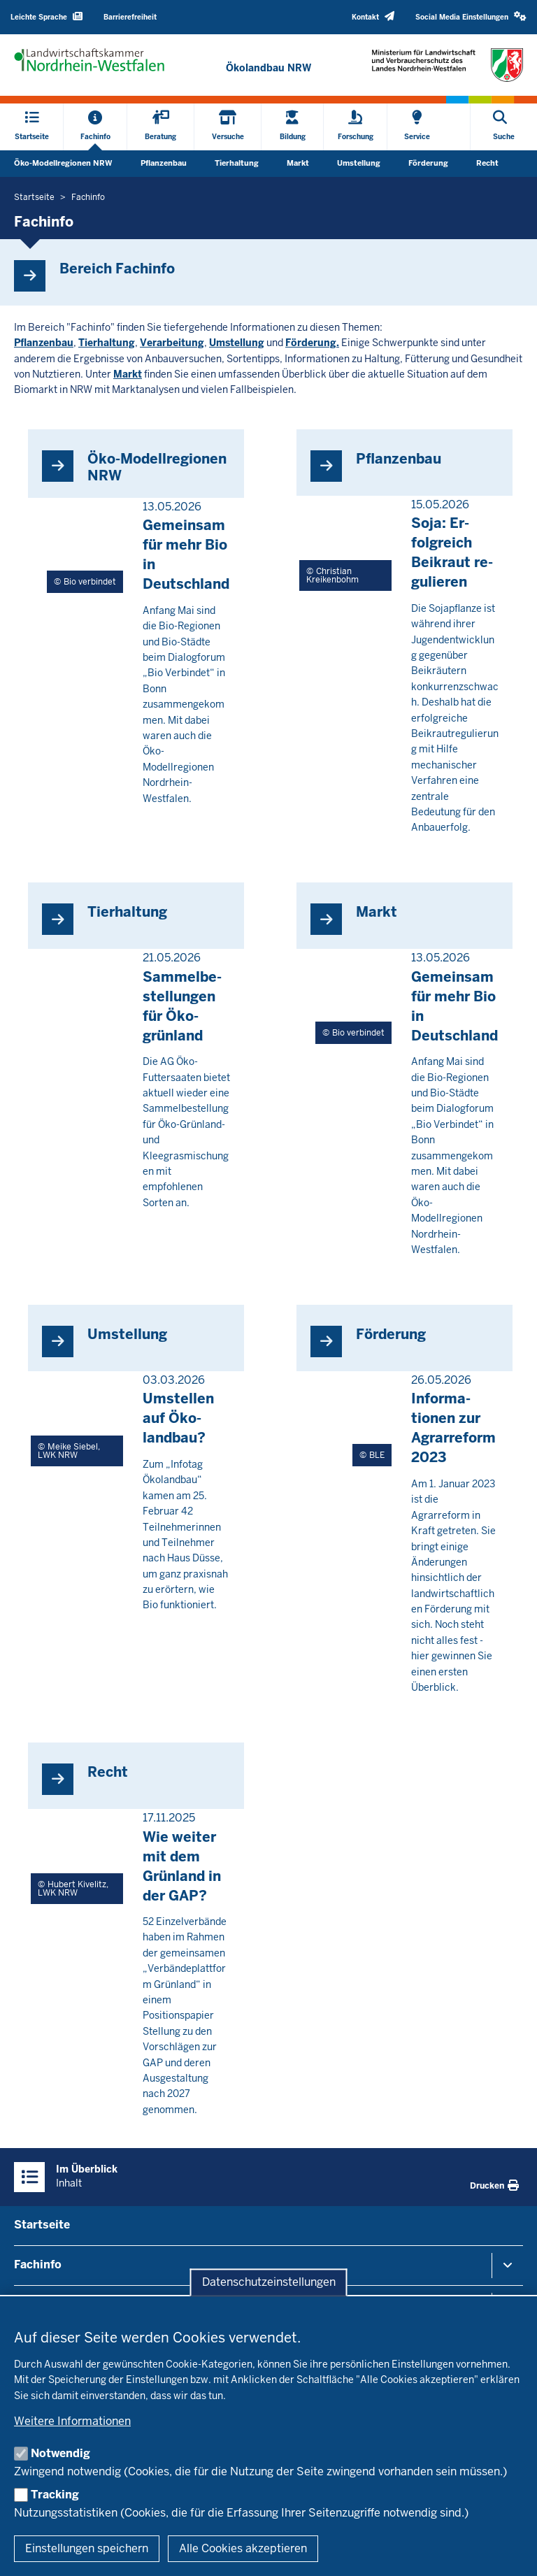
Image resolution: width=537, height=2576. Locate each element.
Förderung (428, 163)
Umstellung (358, 163)
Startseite (42, 2224)
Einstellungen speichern (86, 2548)
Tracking (55, 2494)
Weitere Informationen (72, 2421)
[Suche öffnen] (504, 126)
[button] (471, 17)
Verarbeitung (172, 342)
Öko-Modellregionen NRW (63, 163)
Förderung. (312, 342)
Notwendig (60, 2453)
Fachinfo (38, 2264)
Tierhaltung (237, 163)
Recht (487, 163)
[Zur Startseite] (268, 67)
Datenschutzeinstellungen (269, 2282)
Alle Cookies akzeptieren (243, 2548)
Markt (298, 163)
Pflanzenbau (164, 163)
